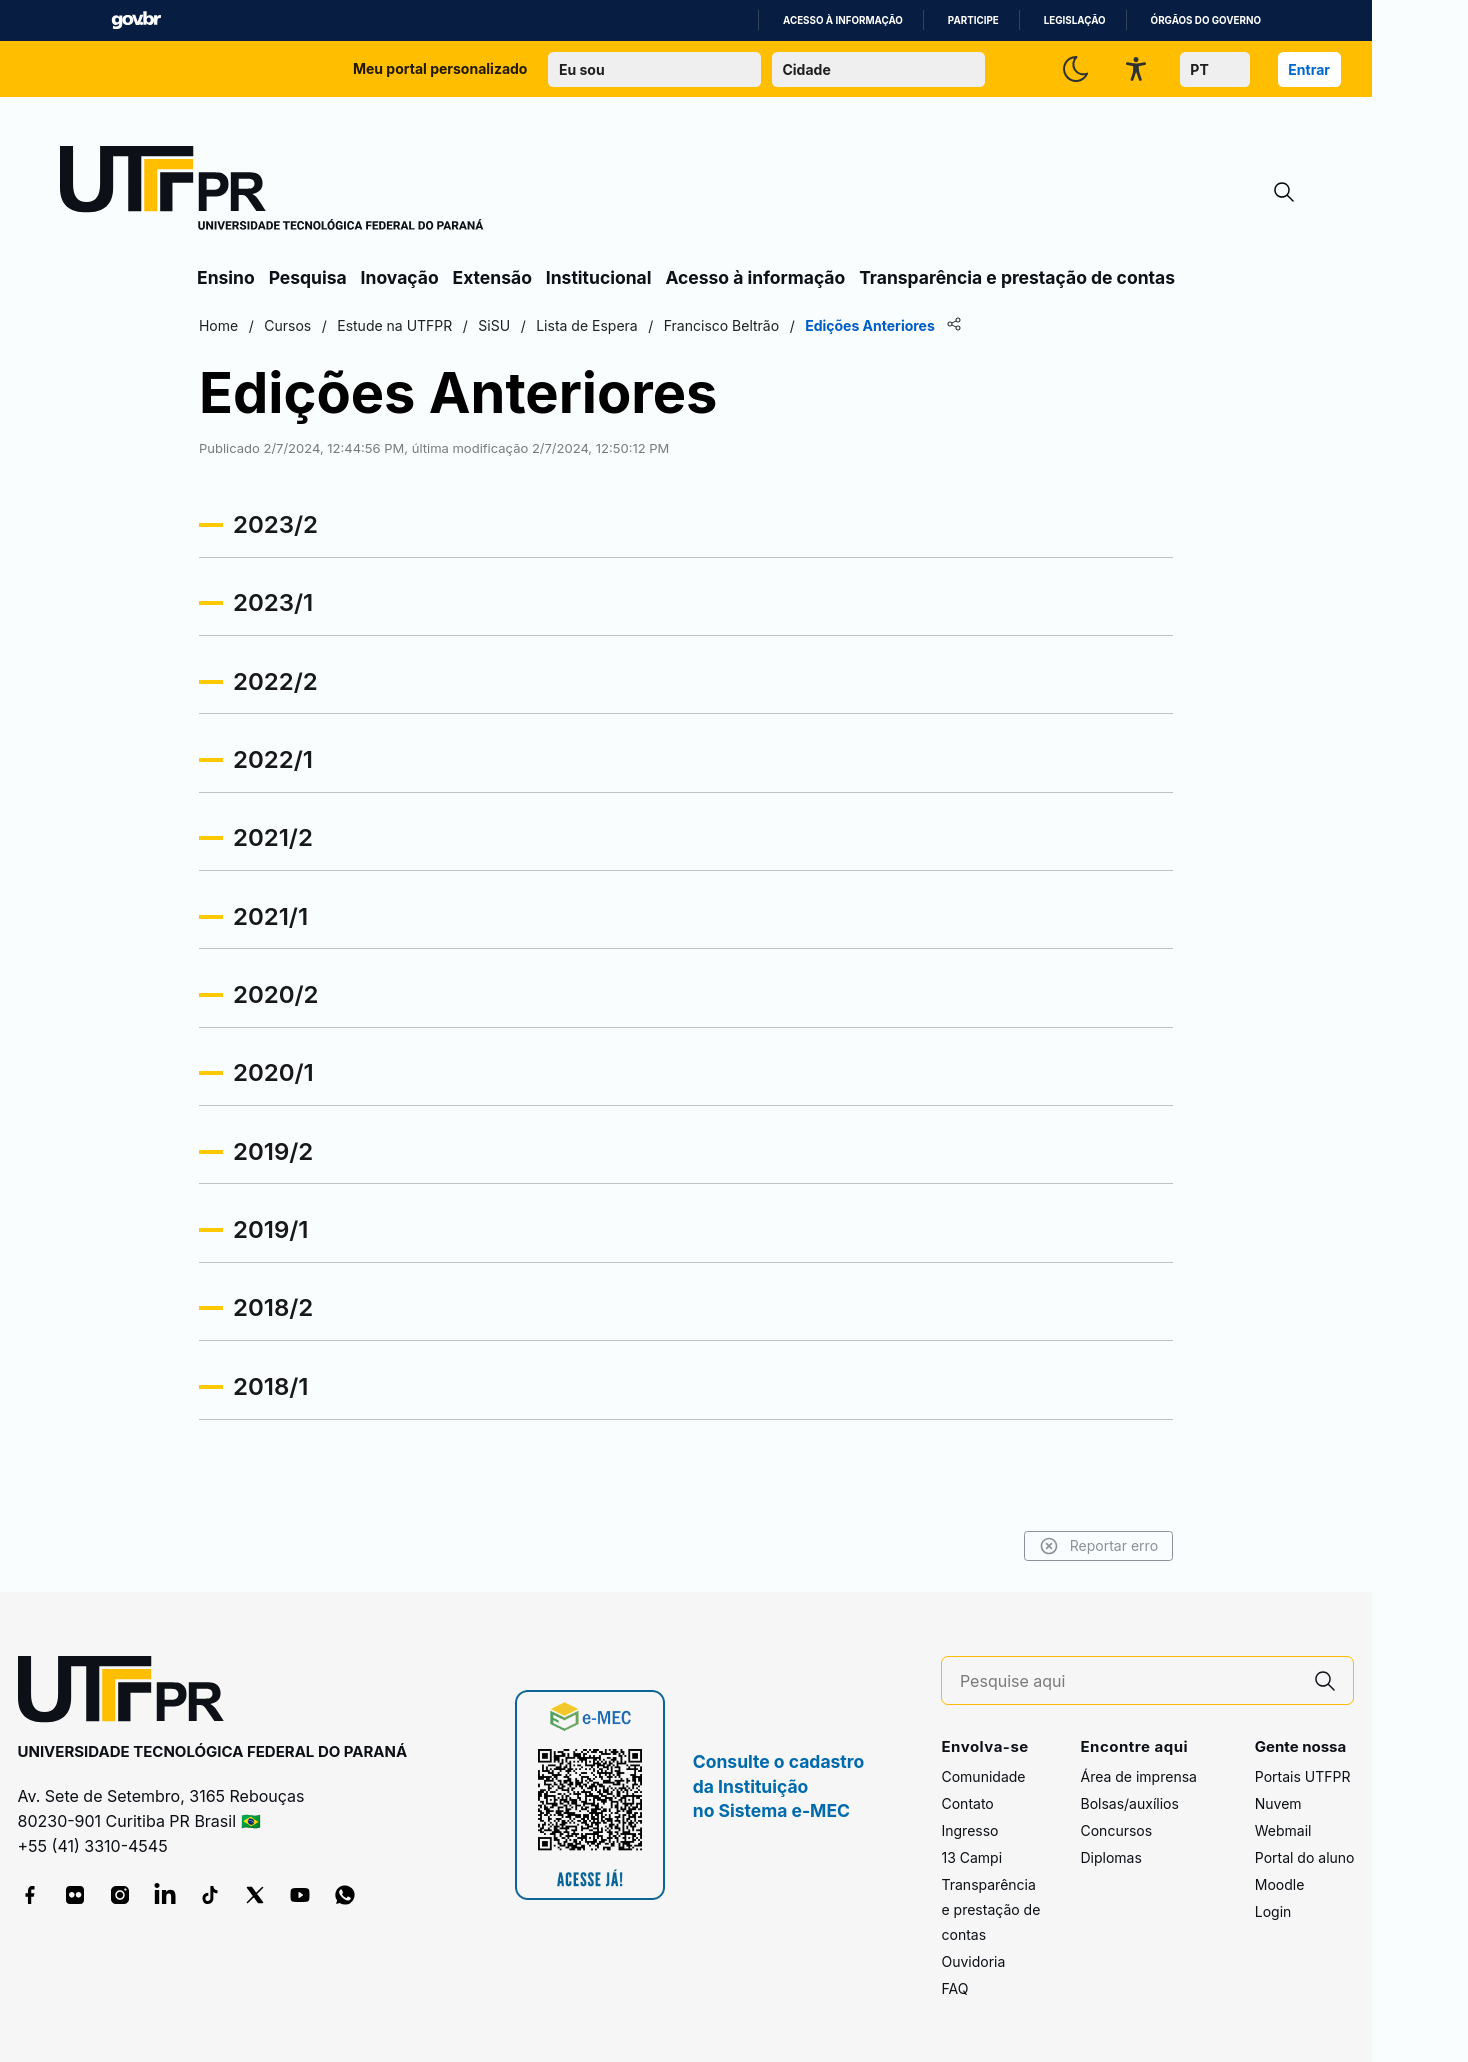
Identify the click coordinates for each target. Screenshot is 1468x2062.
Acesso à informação (843, 20)
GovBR (136, 20)
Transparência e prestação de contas (1017, 277)
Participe (973, 20)
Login (1273, 1911)
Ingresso (969, 1830)
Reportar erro (1098, 1546)
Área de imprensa (1138, 1776)
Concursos (1116, 1830)
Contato (967, 1803)
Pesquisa (308, 277)
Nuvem (1278, 1803)
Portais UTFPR (1303, 1776)
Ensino (226, 277)
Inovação (400, 277)
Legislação (1075, 20)
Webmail (1283, 1830)
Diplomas (1110, 1857)
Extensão (492, 277)
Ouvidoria (973, 1961)
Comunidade (983, 1776)
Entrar (1309, 69)
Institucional (599, 277)
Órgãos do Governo (1206, 20)
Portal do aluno (1305, 1857)
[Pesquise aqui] (1129, 1681)
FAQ (954, 1988)
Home (218, 325)
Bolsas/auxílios (1129, 1803)
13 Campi (971, 1857)
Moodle (1280, 1884)
